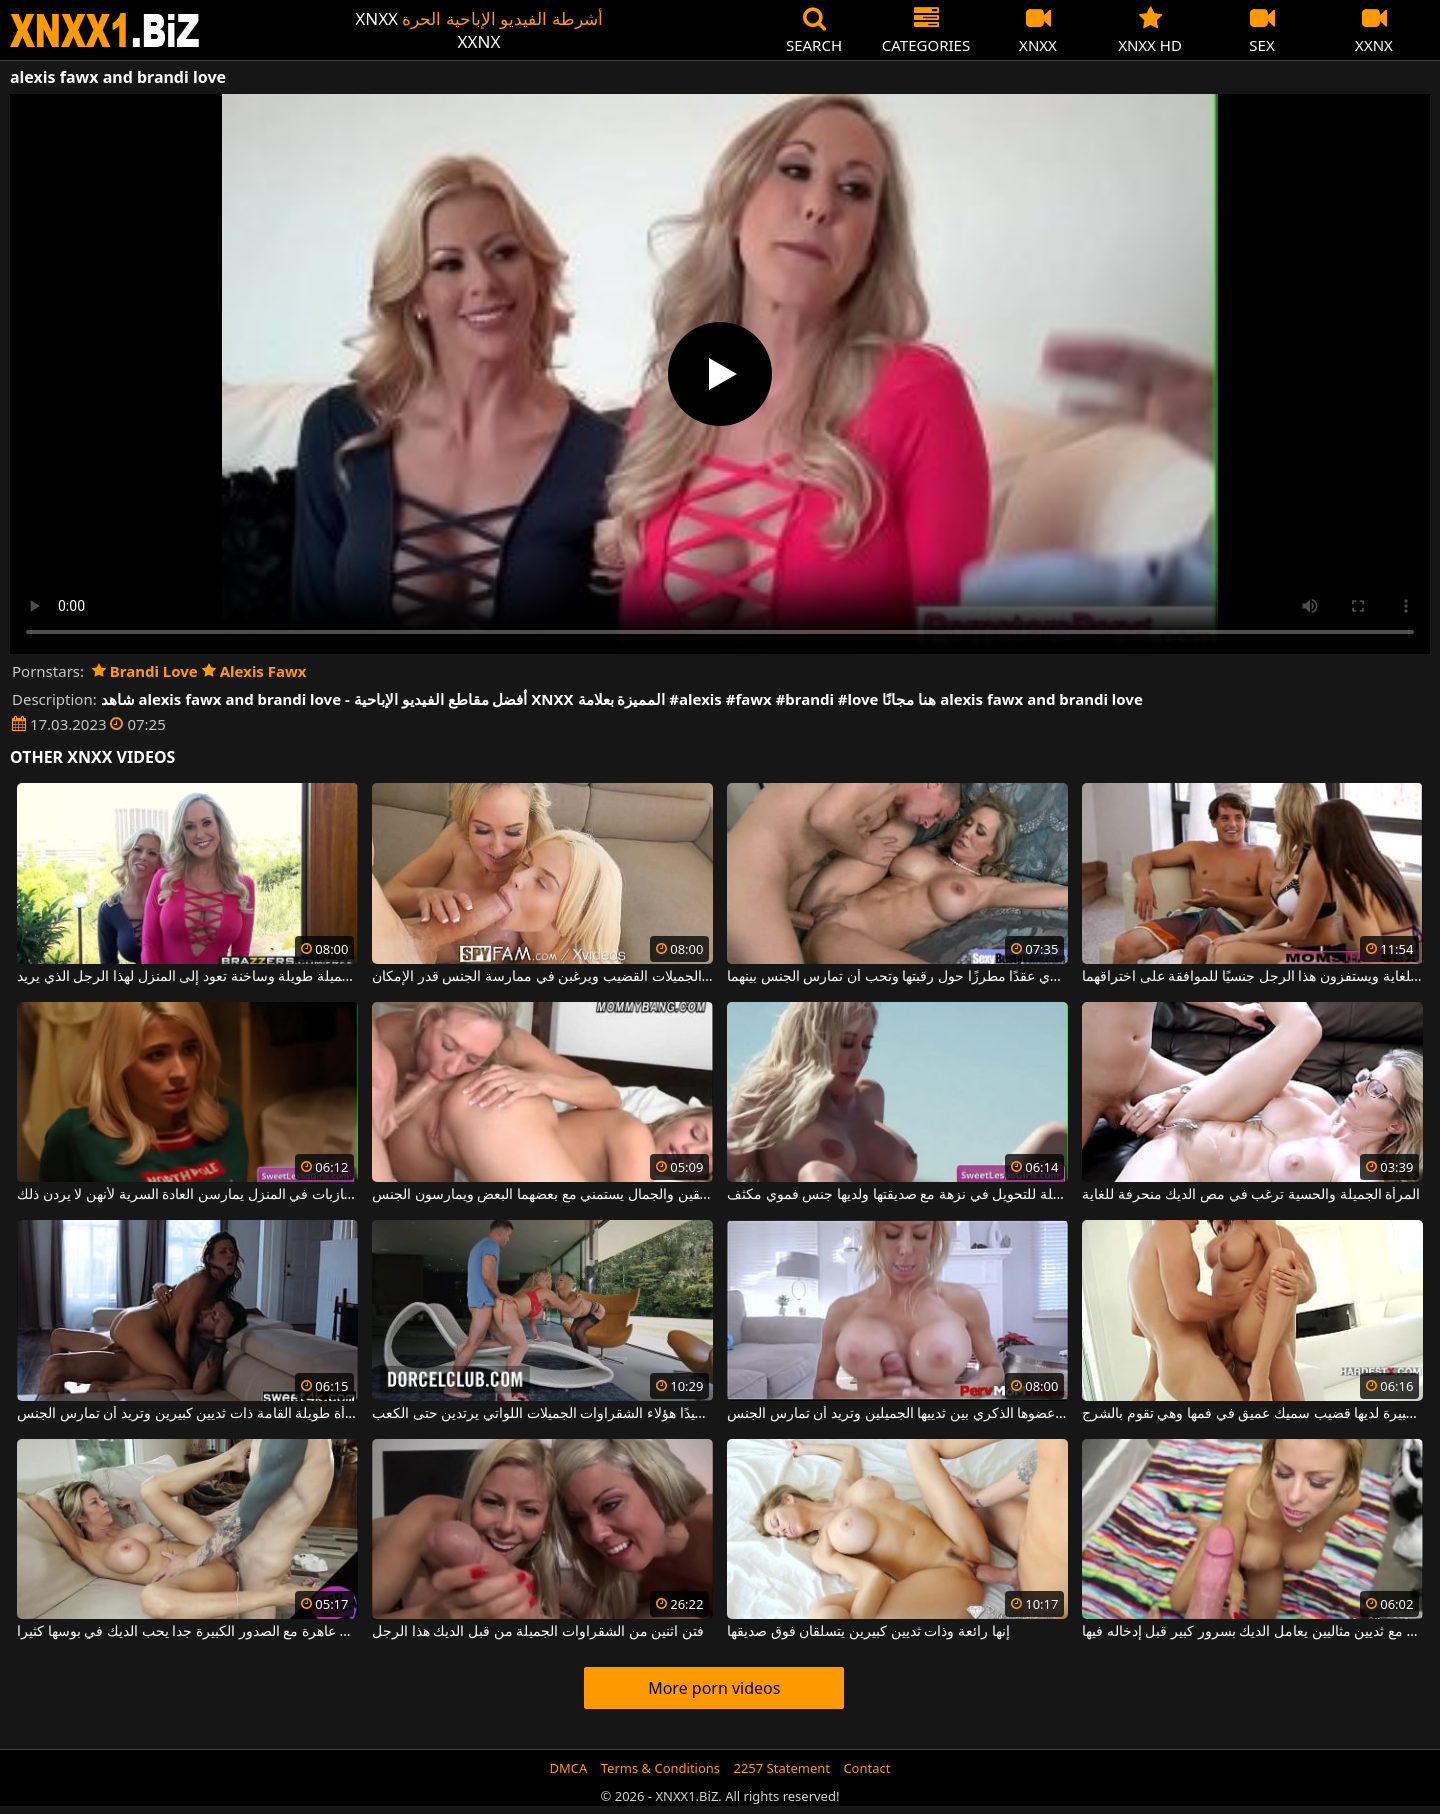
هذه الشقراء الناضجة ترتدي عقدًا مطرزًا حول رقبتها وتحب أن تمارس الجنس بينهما (897, 977)
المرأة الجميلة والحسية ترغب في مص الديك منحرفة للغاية (1251, 1195)
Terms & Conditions (660, 1768)
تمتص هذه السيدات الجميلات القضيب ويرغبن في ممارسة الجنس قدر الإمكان (542, 977)
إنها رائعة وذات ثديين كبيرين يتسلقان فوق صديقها (868, 1632)
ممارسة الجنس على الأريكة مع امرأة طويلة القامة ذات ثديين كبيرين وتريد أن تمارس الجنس (187, 1414)
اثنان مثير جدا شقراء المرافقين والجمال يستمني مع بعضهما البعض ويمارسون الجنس (542, 1195)
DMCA (569, 1768)
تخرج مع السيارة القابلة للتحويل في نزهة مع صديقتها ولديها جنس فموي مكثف (897, 1195)
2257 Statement (781, 1768)
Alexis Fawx (254, 671)
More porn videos (714, 1688)
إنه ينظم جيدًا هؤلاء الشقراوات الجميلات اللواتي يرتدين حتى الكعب (542, 1414)
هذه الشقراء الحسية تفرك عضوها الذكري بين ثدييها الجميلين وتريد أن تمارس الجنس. (897, 1414)
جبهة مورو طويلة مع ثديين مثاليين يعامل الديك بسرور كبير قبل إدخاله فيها (1252, 1632)
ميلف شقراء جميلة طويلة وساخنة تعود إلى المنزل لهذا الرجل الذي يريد (187, 977)
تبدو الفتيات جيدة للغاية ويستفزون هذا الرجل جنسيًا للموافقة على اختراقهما (1252, 977)
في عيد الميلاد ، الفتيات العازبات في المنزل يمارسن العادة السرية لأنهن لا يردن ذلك (187, 1195)
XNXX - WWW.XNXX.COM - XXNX (105, 30)
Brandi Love (145, 671)
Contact (866, 1768)
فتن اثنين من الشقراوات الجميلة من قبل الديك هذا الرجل (538, 1632)
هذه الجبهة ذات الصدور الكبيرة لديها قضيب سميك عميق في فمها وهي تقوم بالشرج (1252, 1414)
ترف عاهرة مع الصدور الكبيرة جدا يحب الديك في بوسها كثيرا (187, 1632)
